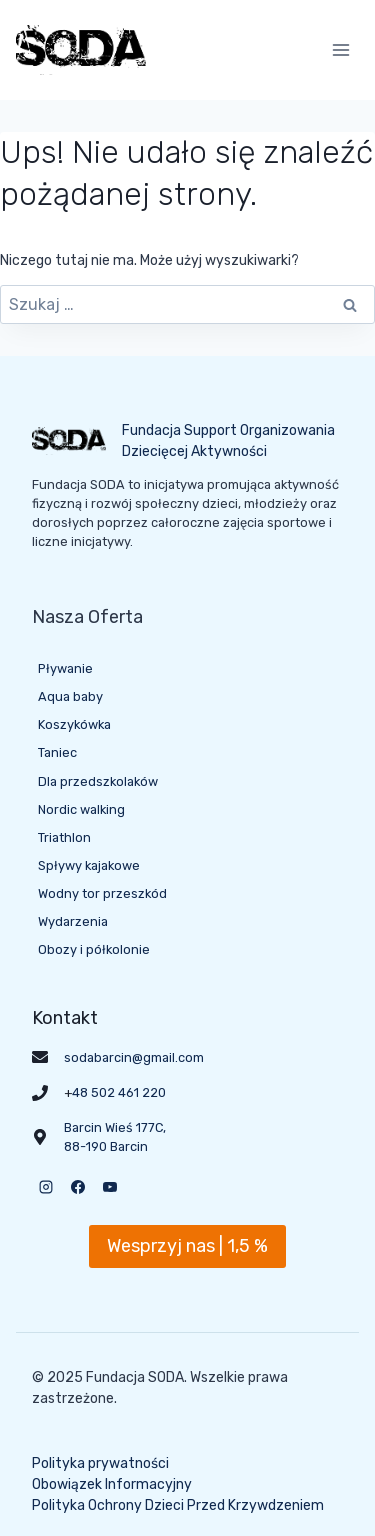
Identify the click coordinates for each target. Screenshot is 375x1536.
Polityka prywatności (100, 1463)
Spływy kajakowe (89, 865)
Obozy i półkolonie (94, 949)
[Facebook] (78, 1187)
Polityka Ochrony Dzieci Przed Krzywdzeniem (178, 1505)
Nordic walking (81, 809)
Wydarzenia (73, 921)
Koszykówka (74, 724)
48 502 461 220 (119, 1092)
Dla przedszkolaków (98, 781)
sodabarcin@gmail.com (134, 1057)
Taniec (57, 752)
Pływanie (65, 668)
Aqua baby (70, 696)
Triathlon (64, 837)
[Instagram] (46, 1187)
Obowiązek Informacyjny (112, 1484)
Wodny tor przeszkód (102, 893)
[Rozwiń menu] (340, 49)
